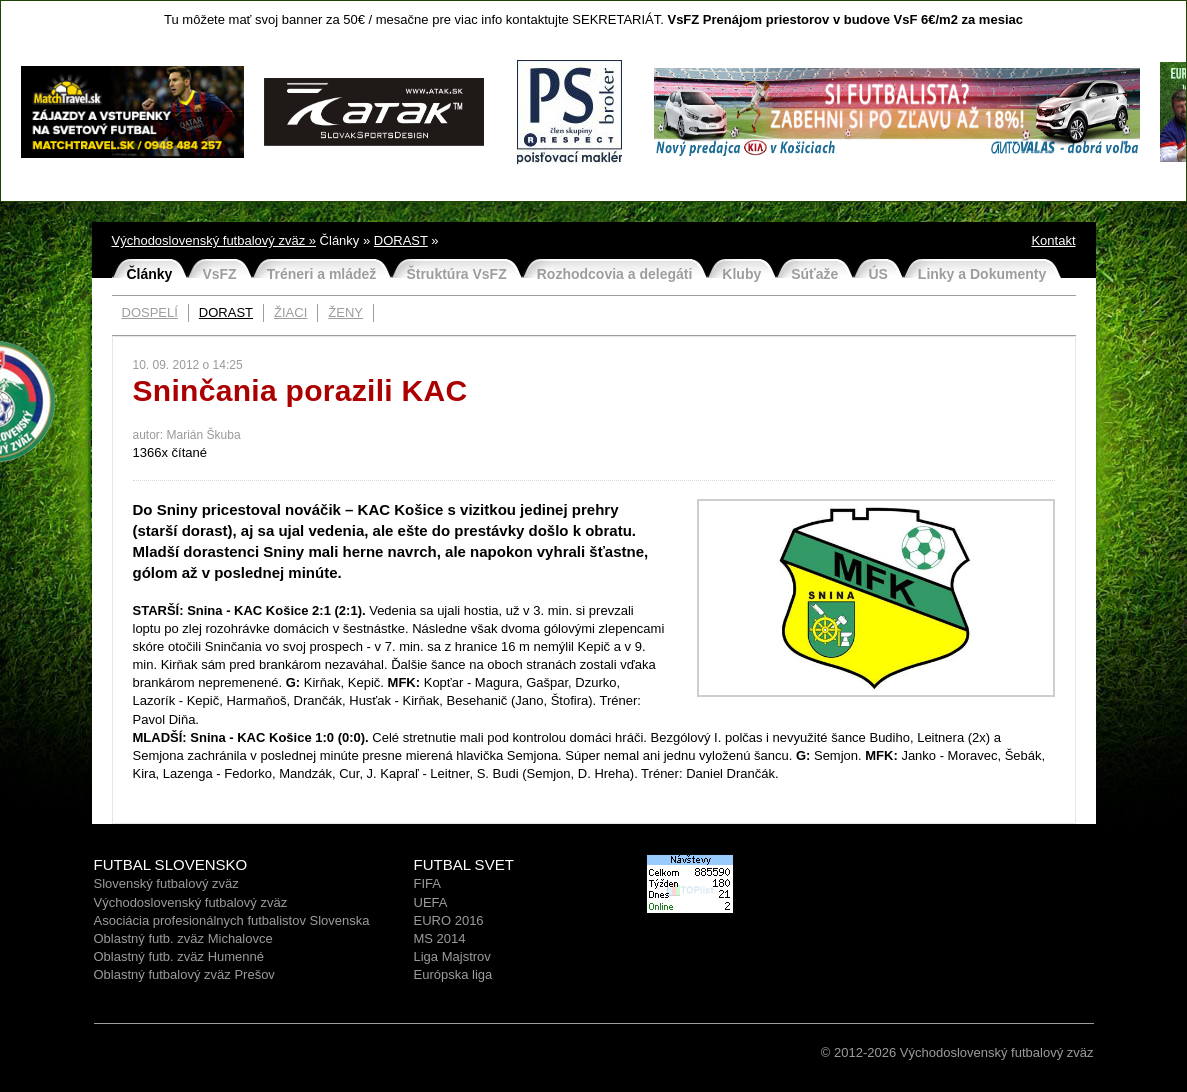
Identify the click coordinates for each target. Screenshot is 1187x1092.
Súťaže (814, 274)
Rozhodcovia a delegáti (615, 274)
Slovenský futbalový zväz (166, 883)
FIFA (427, 883)
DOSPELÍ (150, 312)
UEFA (431, 902)
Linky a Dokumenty (982, 274)
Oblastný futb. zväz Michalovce (183, 938)
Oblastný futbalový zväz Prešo (181, 974)
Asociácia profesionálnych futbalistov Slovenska (232, 920)
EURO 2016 (449, 920)
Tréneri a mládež (322, 274)
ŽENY (345, 312)
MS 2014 (440, 938)
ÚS (877, 274)
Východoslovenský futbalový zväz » (214, 240)
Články (150, 274)
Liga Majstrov (452, 956)
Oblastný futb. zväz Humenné (179, 956)
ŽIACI (290, 312)
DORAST (401, 240)
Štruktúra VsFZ (456, 274)
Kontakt (1053, 240)
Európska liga (453, 974)
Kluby (741, 274)
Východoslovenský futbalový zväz (191, 902)
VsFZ (219, 274)
